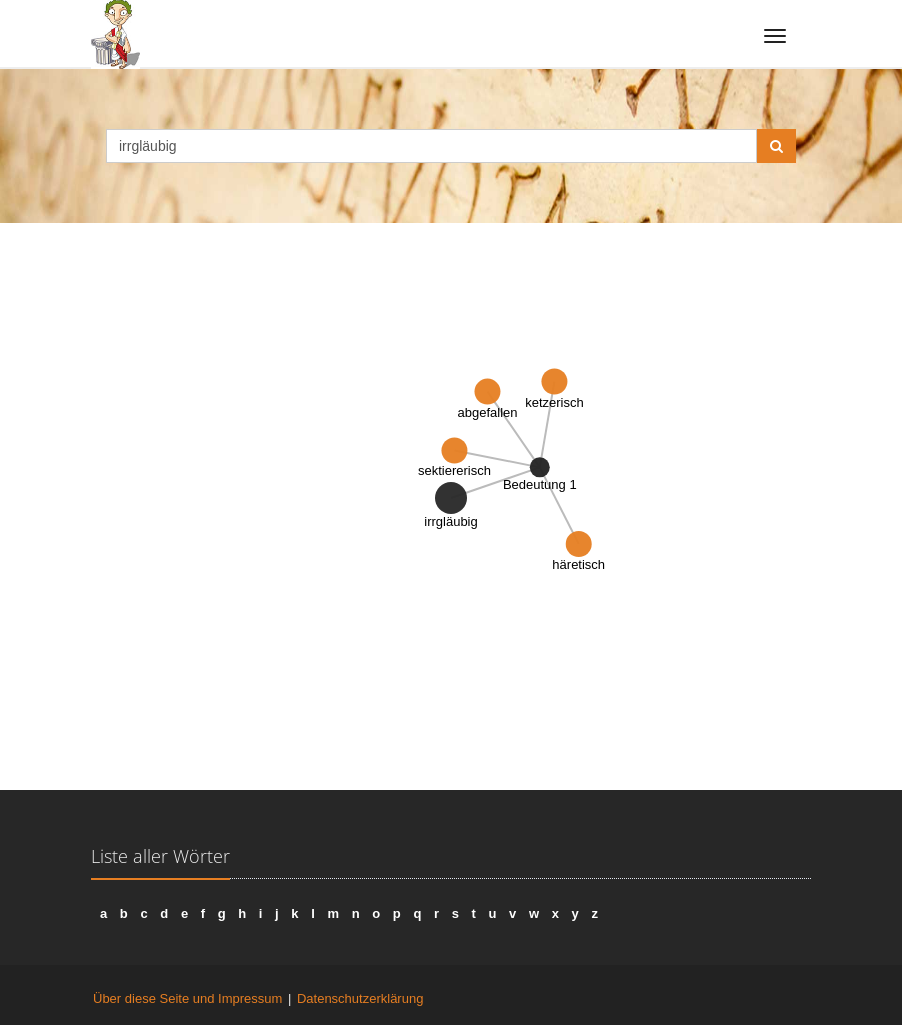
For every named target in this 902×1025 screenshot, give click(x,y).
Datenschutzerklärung (360, 998)
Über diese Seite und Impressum (187, 998)
